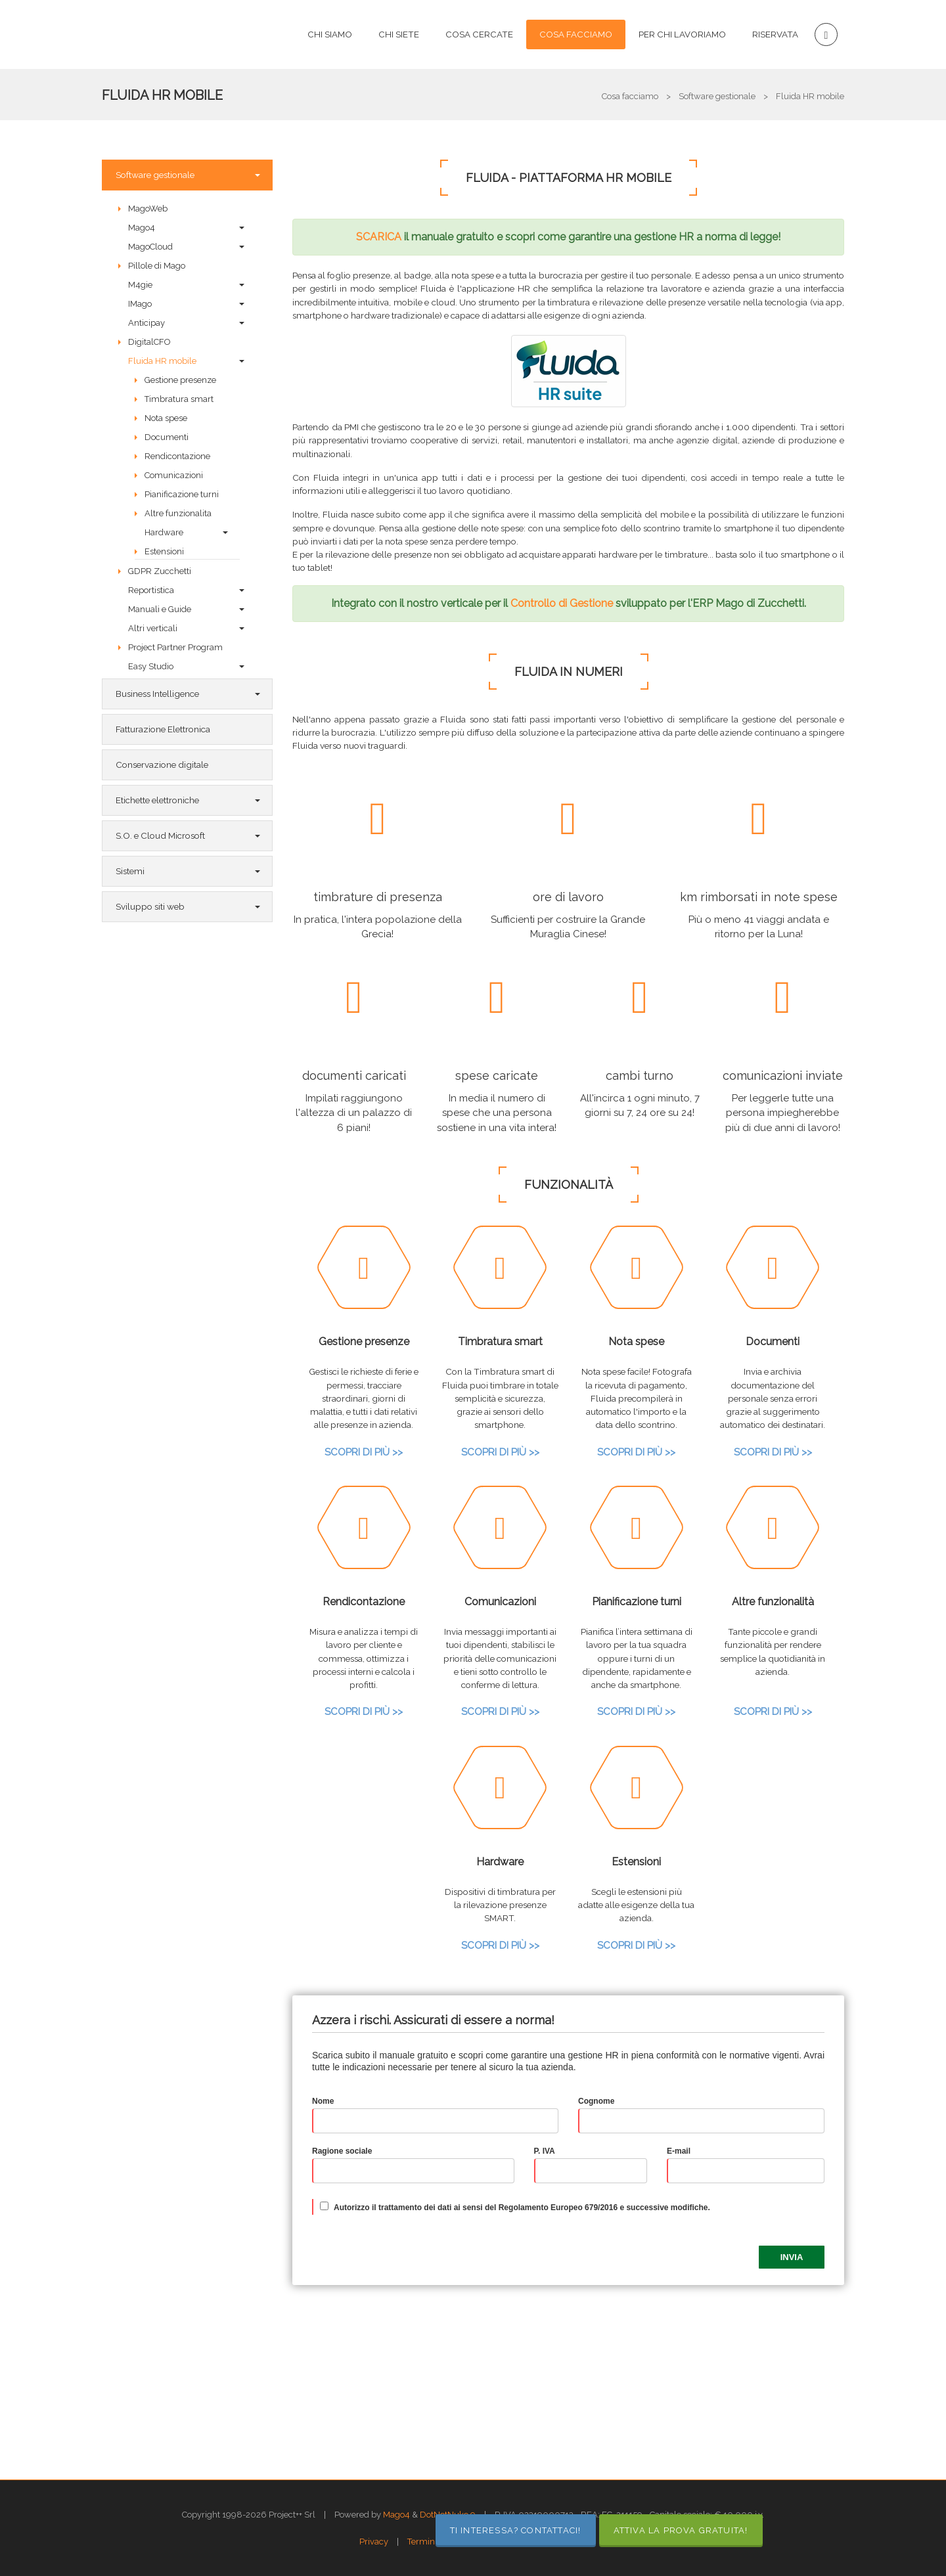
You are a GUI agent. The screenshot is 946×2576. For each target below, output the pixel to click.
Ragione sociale (342, 2151)
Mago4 (396, 2515)
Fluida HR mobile (162, 95)
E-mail (678, 2151)
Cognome (596, 2101)
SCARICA (378, 237)
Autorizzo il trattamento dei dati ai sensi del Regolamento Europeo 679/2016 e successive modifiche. (522, 2207)
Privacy (373, 2541)
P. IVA (544, 2151)
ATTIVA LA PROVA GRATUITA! (681, 2530)
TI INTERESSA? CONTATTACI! (515, 2530)
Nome (323, 2101)
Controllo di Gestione (561, 603)
